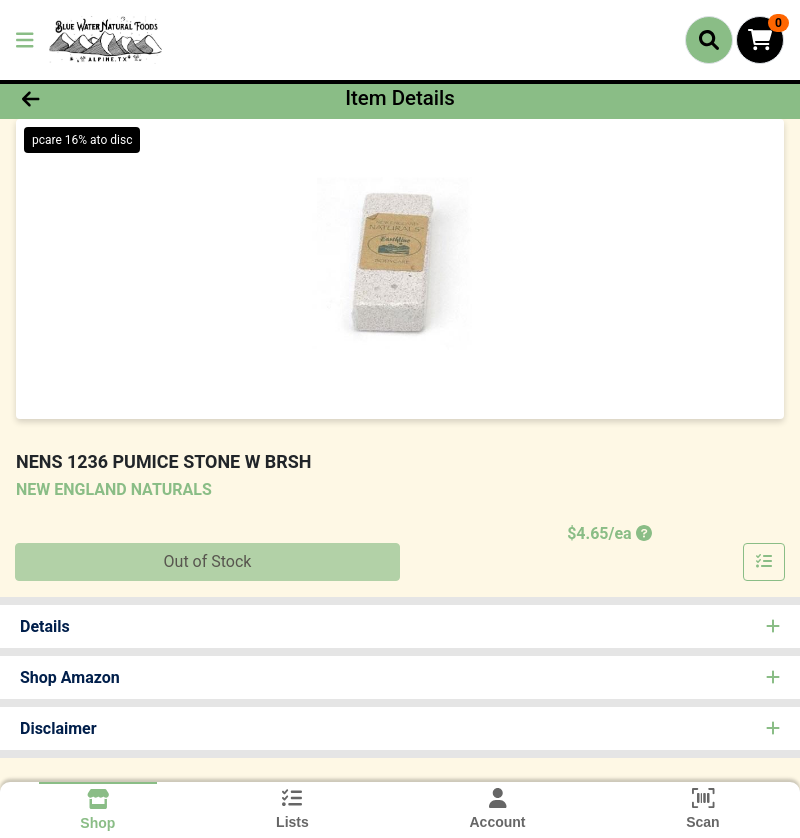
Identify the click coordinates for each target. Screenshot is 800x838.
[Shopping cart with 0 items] (760, 40)
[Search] (709, 40)
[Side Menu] (25, 40)
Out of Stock (208, 561)
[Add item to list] (764, 562)
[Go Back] (112, 98)
